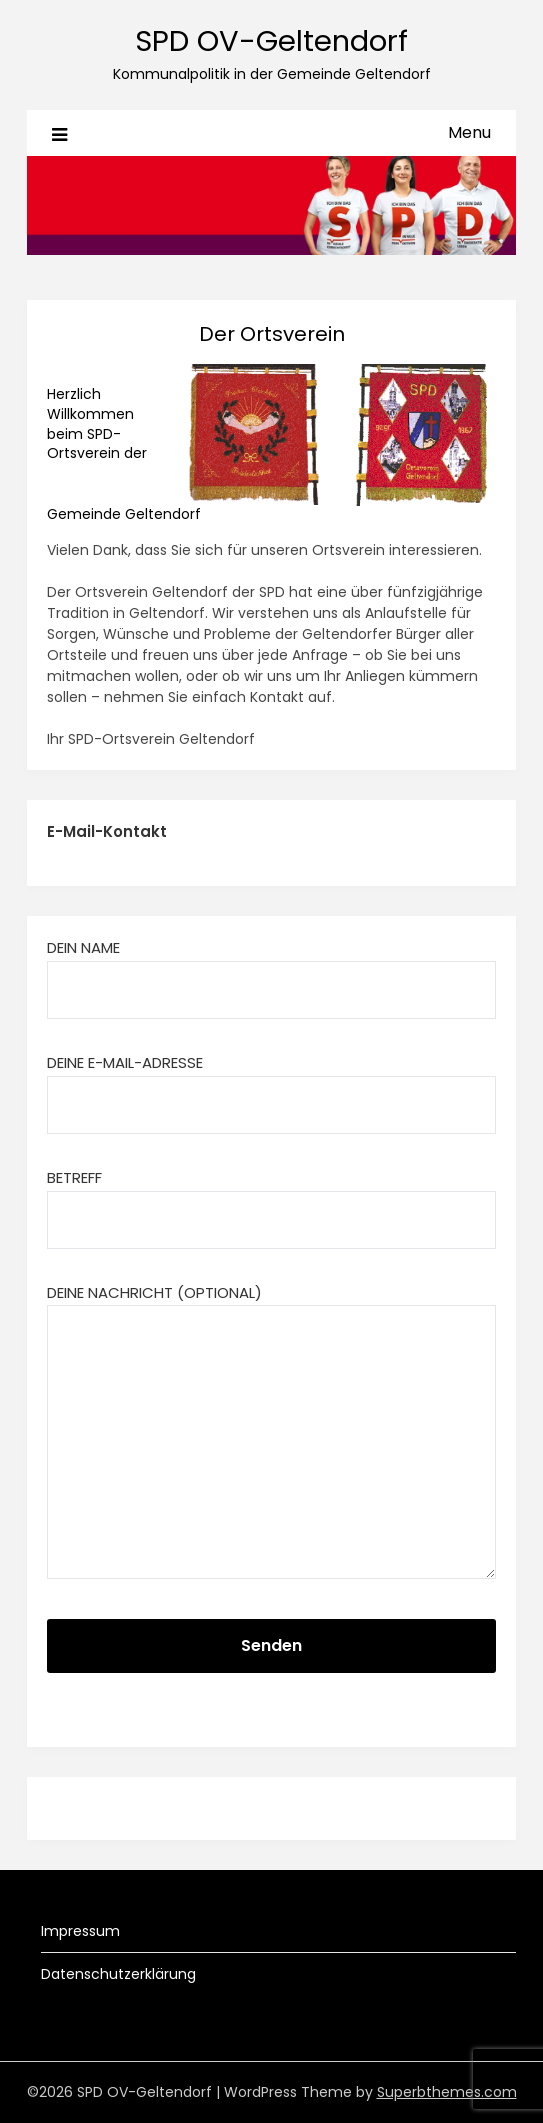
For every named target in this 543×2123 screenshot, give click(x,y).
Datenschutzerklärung (118, 1974)
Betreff (271, 1198)
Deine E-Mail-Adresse (271, 1083)
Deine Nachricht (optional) (271, 1433)
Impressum (80, 1931)
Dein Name (271, 968)
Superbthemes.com (447, 2092)
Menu (469, 132)
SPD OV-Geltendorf (271, 41)
